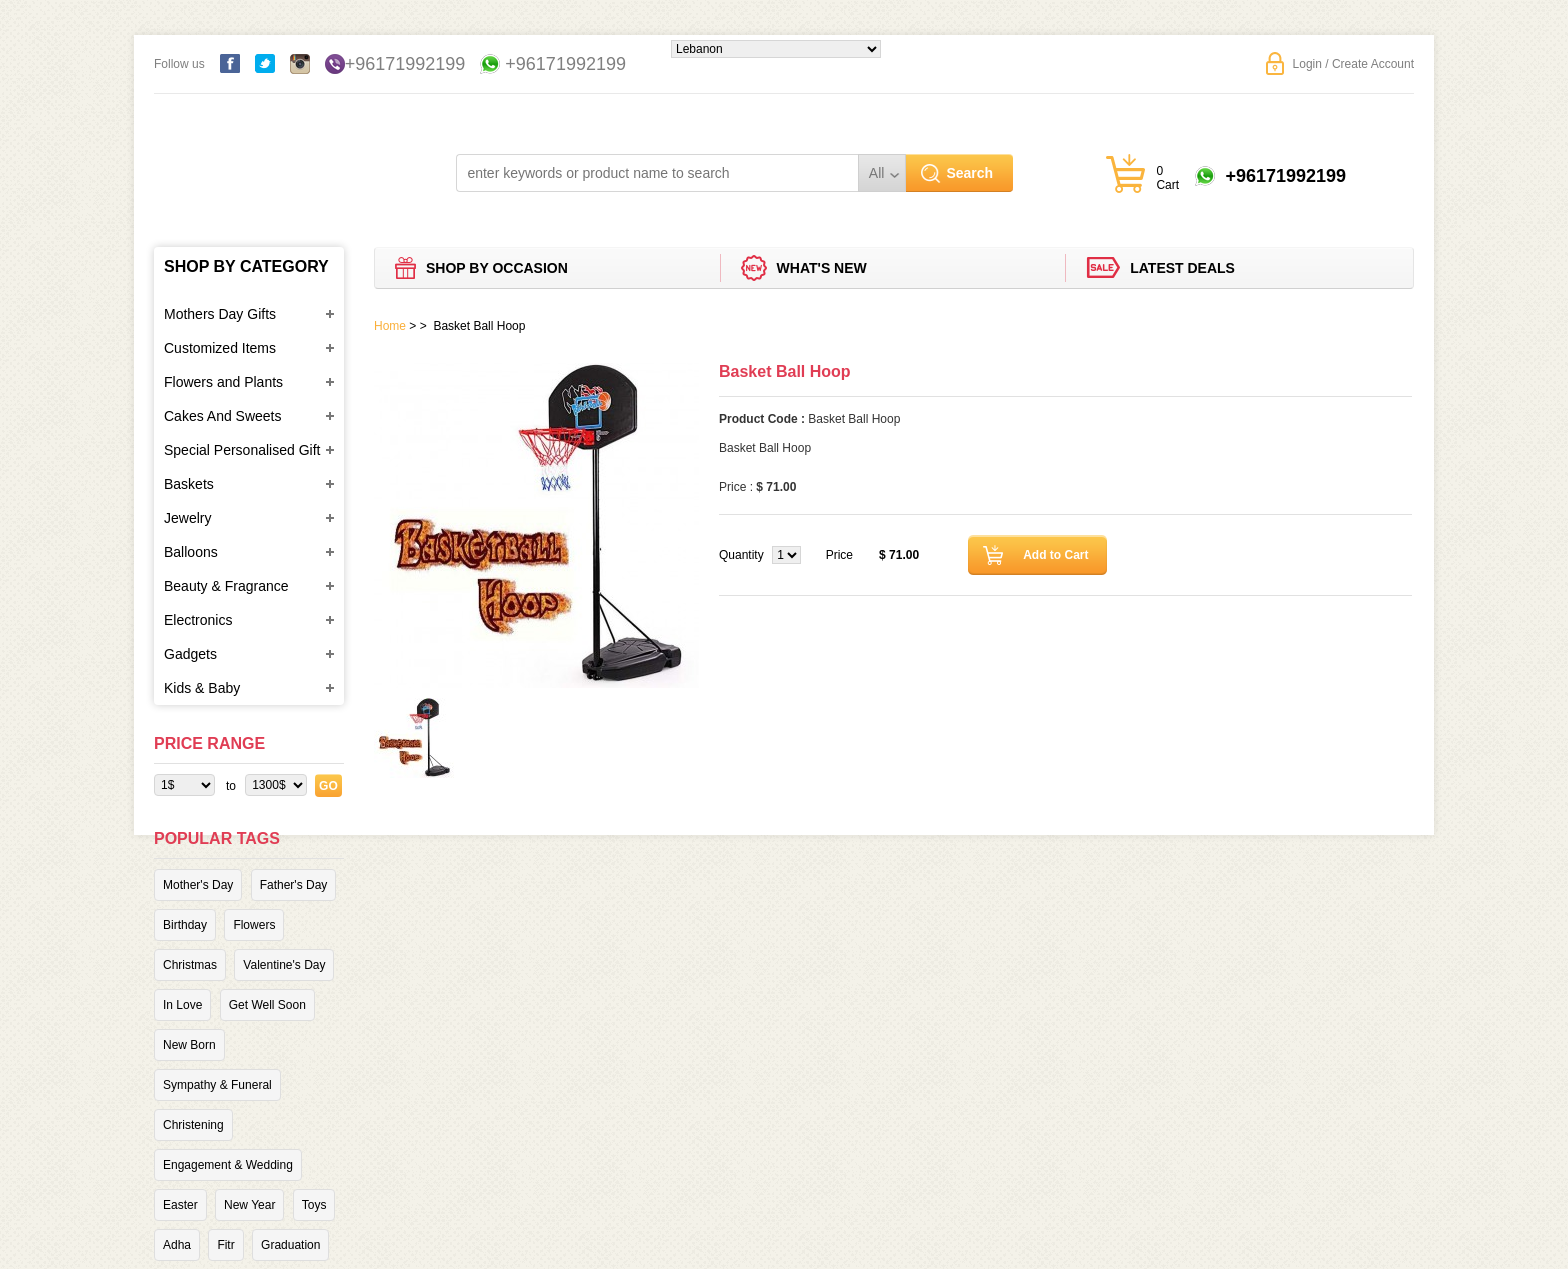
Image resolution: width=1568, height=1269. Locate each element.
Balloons (191, 552)
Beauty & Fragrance (226, 586)
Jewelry (187, 518)
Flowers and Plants (223, 382)
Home (390, 326)
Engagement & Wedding (228, 1165)
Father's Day (294, 885)
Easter (180, 1205)
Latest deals (1182, 268)
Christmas (190, 965)
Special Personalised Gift (242, 450)
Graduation (290, 1245)
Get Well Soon (267, 1005)
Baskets (189, 484)
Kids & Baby (202, 688)
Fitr (225, 1245)
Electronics (198, 620)
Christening (193, 1125)
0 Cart (1167, 178)
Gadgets (190, 654)
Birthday (185, 925)
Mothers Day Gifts (220, 314)
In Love (182, 1005)
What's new (822, 268)
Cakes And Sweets (223, 416)
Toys (314, 1205)
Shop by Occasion (497, 268)
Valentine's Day (284, 965)
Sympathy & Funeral (217, 1085)
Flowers (254, 925)
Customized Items (220, 348)
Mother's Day (198, 885)
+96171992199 (405, 64)
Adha (177, 1245)
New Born (189, 1045)
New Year (249, 1205)
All (877, 173)
